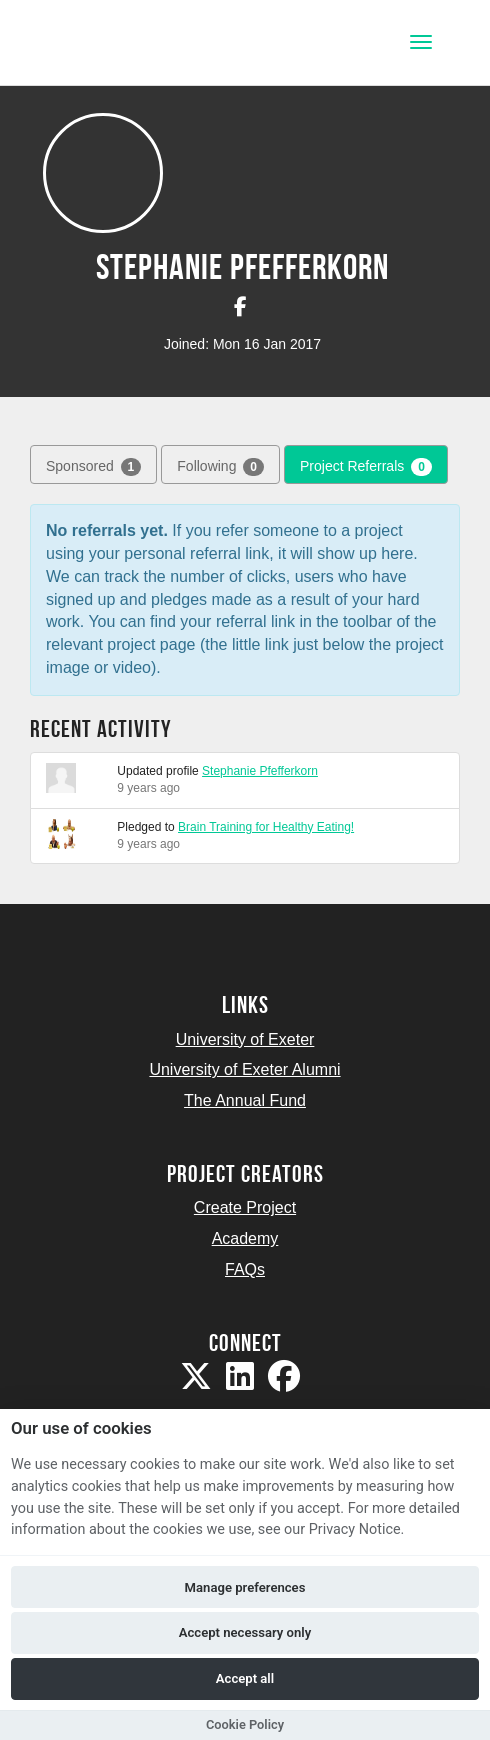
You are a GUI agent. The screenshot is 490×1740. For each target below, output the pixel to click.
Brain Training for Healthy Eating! (266, 827)
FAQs (245, 1269)
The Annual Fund (245, 1100)
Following (220, 467)
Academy (245, 1238)
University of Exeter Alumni (244, 1069)
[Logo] (113, 44)
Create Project (245, 1207)
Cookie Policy (245, 1724)
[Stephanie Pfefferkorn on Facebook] (240, 307)
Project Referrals (366, 467)
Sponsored (93, 467)
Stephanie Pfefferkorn (260, 771)
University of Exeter (245, 1039)
